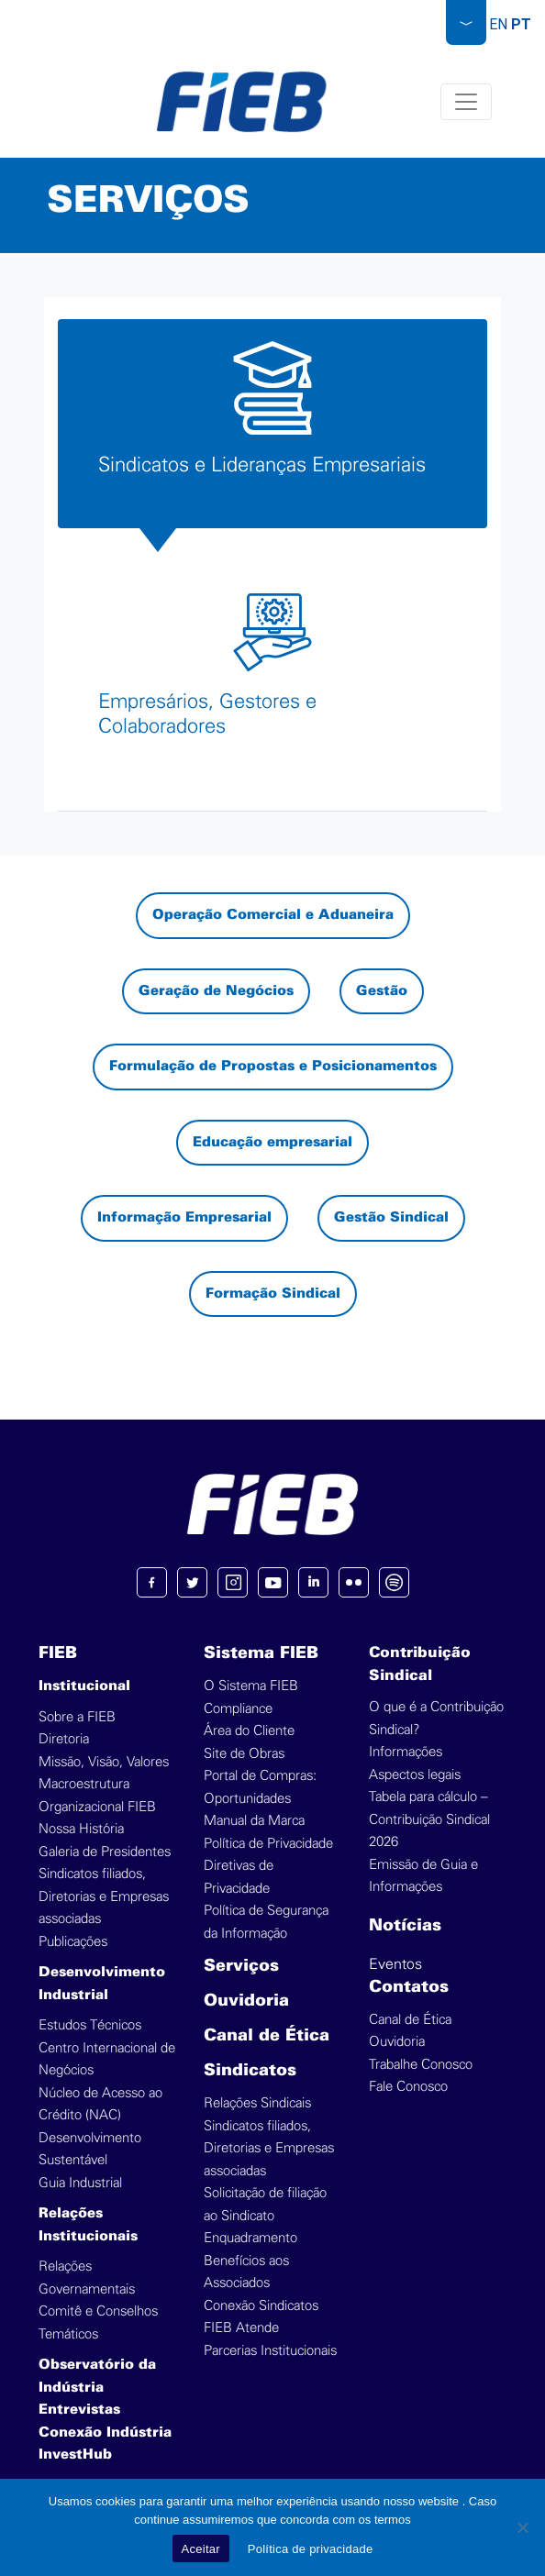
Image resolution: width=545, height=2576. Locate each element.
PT (521, 24)
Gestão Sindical (391, 1217)
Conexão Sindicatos (261, 2306)
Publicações (73, 1942)
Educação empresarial (272, 1142)
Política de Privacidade (268, 1844)
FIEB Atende (241, 2328)
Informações (405, 1752)
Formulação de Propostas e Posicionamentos (273, 1066)
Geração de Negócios (216, 991)
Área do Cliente (249, 1731)
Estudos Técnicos (90, 2025)
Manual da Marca (254, 1821)
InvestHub (75, 2455)
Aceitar (201, 2549)
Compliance (238, 1709)
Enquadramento (250, 2238)
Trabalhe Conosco (421, 2065)
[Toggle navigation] (466, 101)
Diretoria (64, 1739)
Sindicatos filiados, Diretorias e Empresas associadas (104, 1896)
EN (498, 24)
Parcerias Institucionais (270, 2351)
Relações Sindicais (257, 2103)
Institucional (84, 1686)
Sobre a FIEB (77, 1717)
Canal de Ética (266, 2036)
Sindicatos (250, 2071)
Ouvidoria (246, 2001)
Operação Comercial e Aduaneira (273, 915)
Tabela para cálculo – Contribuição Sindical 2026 (429, 1819)
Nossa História (81, 1829)
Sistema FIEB (261, 1654)
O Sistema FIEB (251, 1686)
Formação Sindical (273, 1294)
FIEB (58, 1654)
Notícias (405, 1926)
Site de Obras (244, 1754)
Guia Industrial (80, 2183)
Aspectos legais (415, 1775)
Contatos (409, 1988)
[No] (522, 2527)
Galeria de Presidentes (105, 1852)
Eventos (395, 1964)
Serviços (241, 1966)
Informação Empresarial (184, 1217)
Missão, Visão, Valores (104, 1762)
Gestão (381, 991)
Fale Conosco (408, 2087)
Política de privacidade (310, 2549)
